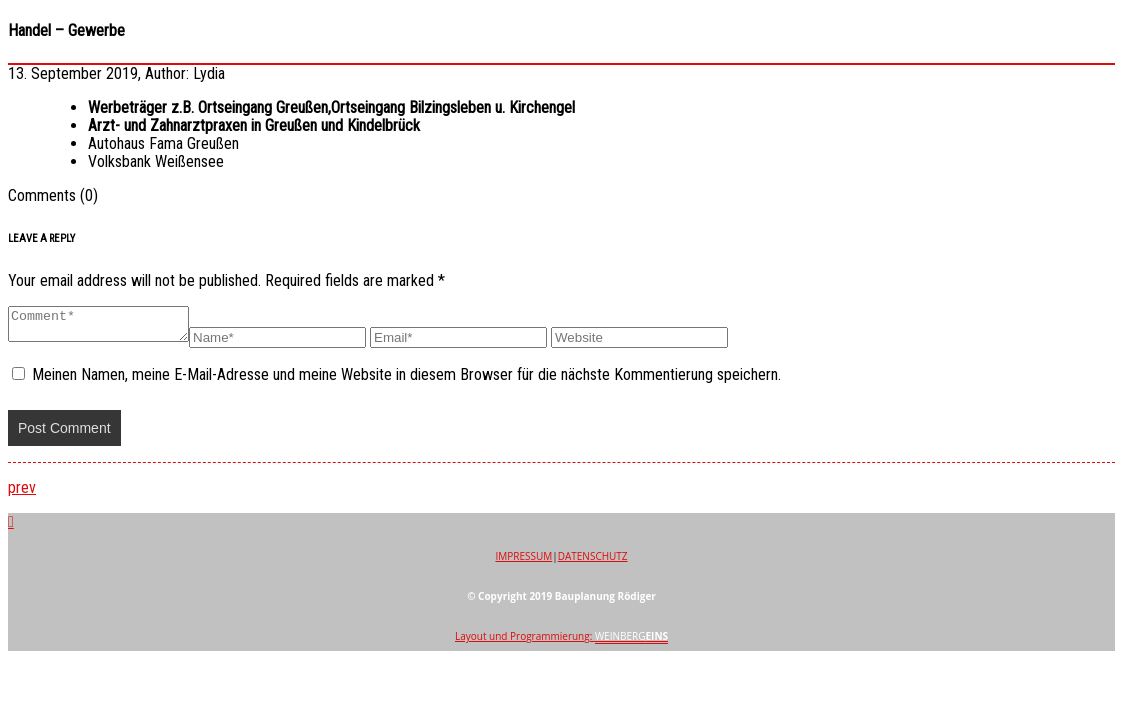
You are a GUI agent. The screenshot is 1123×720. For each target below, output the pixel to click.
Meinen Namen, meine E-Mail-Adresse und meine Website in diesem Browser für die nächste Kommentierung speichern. (406, 380)
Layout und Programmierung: (561, 642)
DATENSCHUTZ (593, 562)
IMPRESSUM (523, 562)
